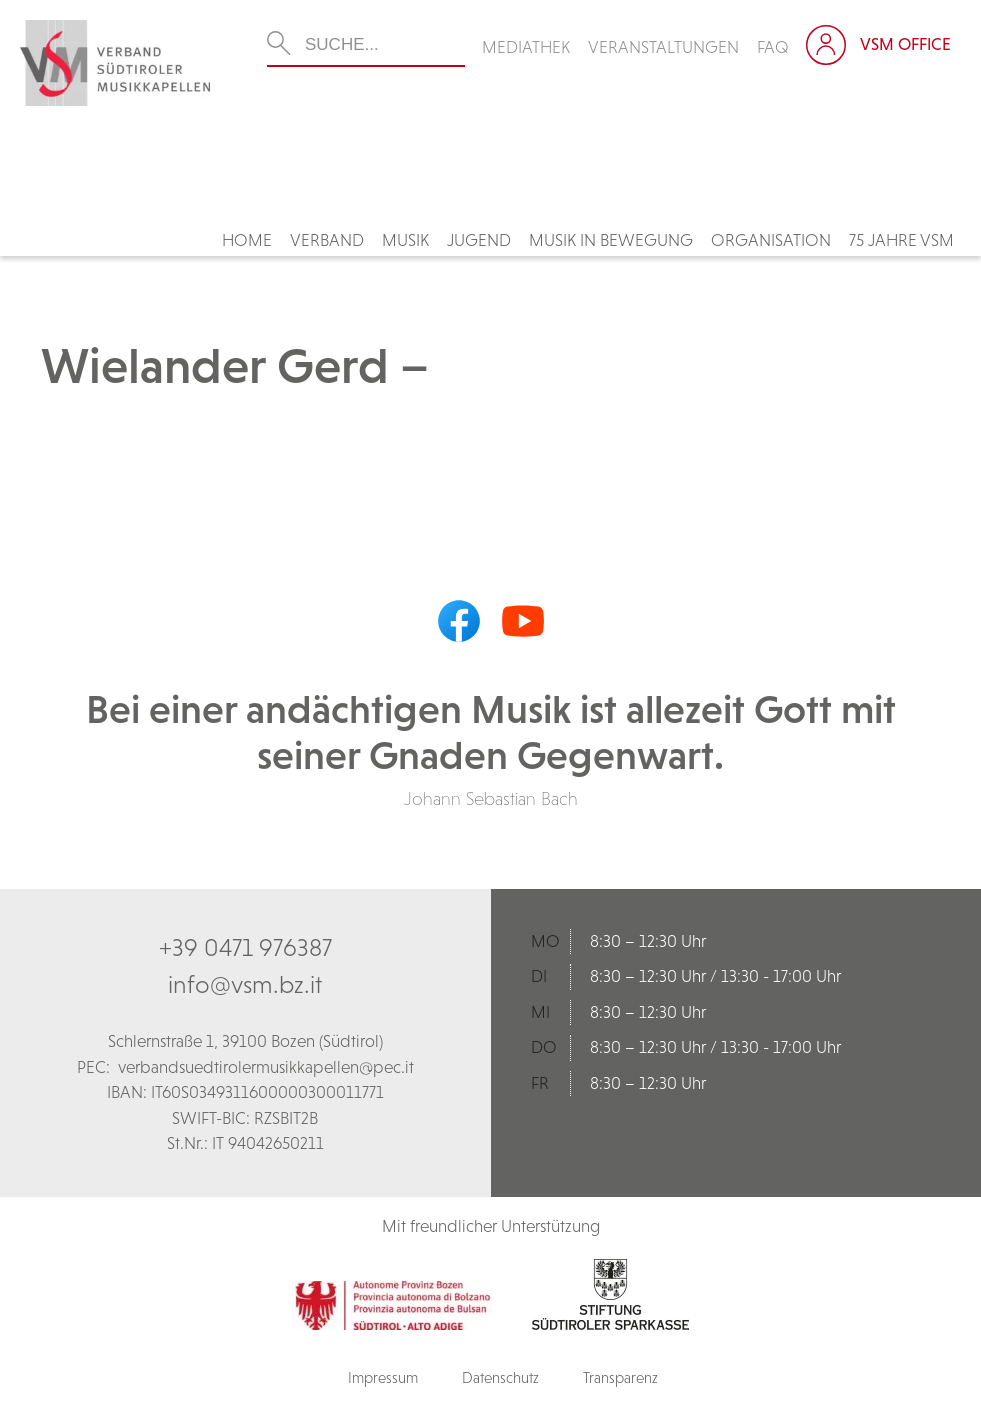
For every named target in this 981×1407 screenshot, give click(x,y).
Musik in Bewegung (611, 240)
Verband (327, 240)
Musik (405, 240)
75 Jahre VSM (901, 240)
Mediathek (526, 47)
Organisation (771, 240)
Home (247, 240)
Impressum (383, 1377)
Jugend (479, 240)
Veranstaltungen (663, 47)
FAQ (773, 47)
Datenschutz (500, 1377)
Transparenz (620, 1377)
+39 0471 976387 (245, 947)
